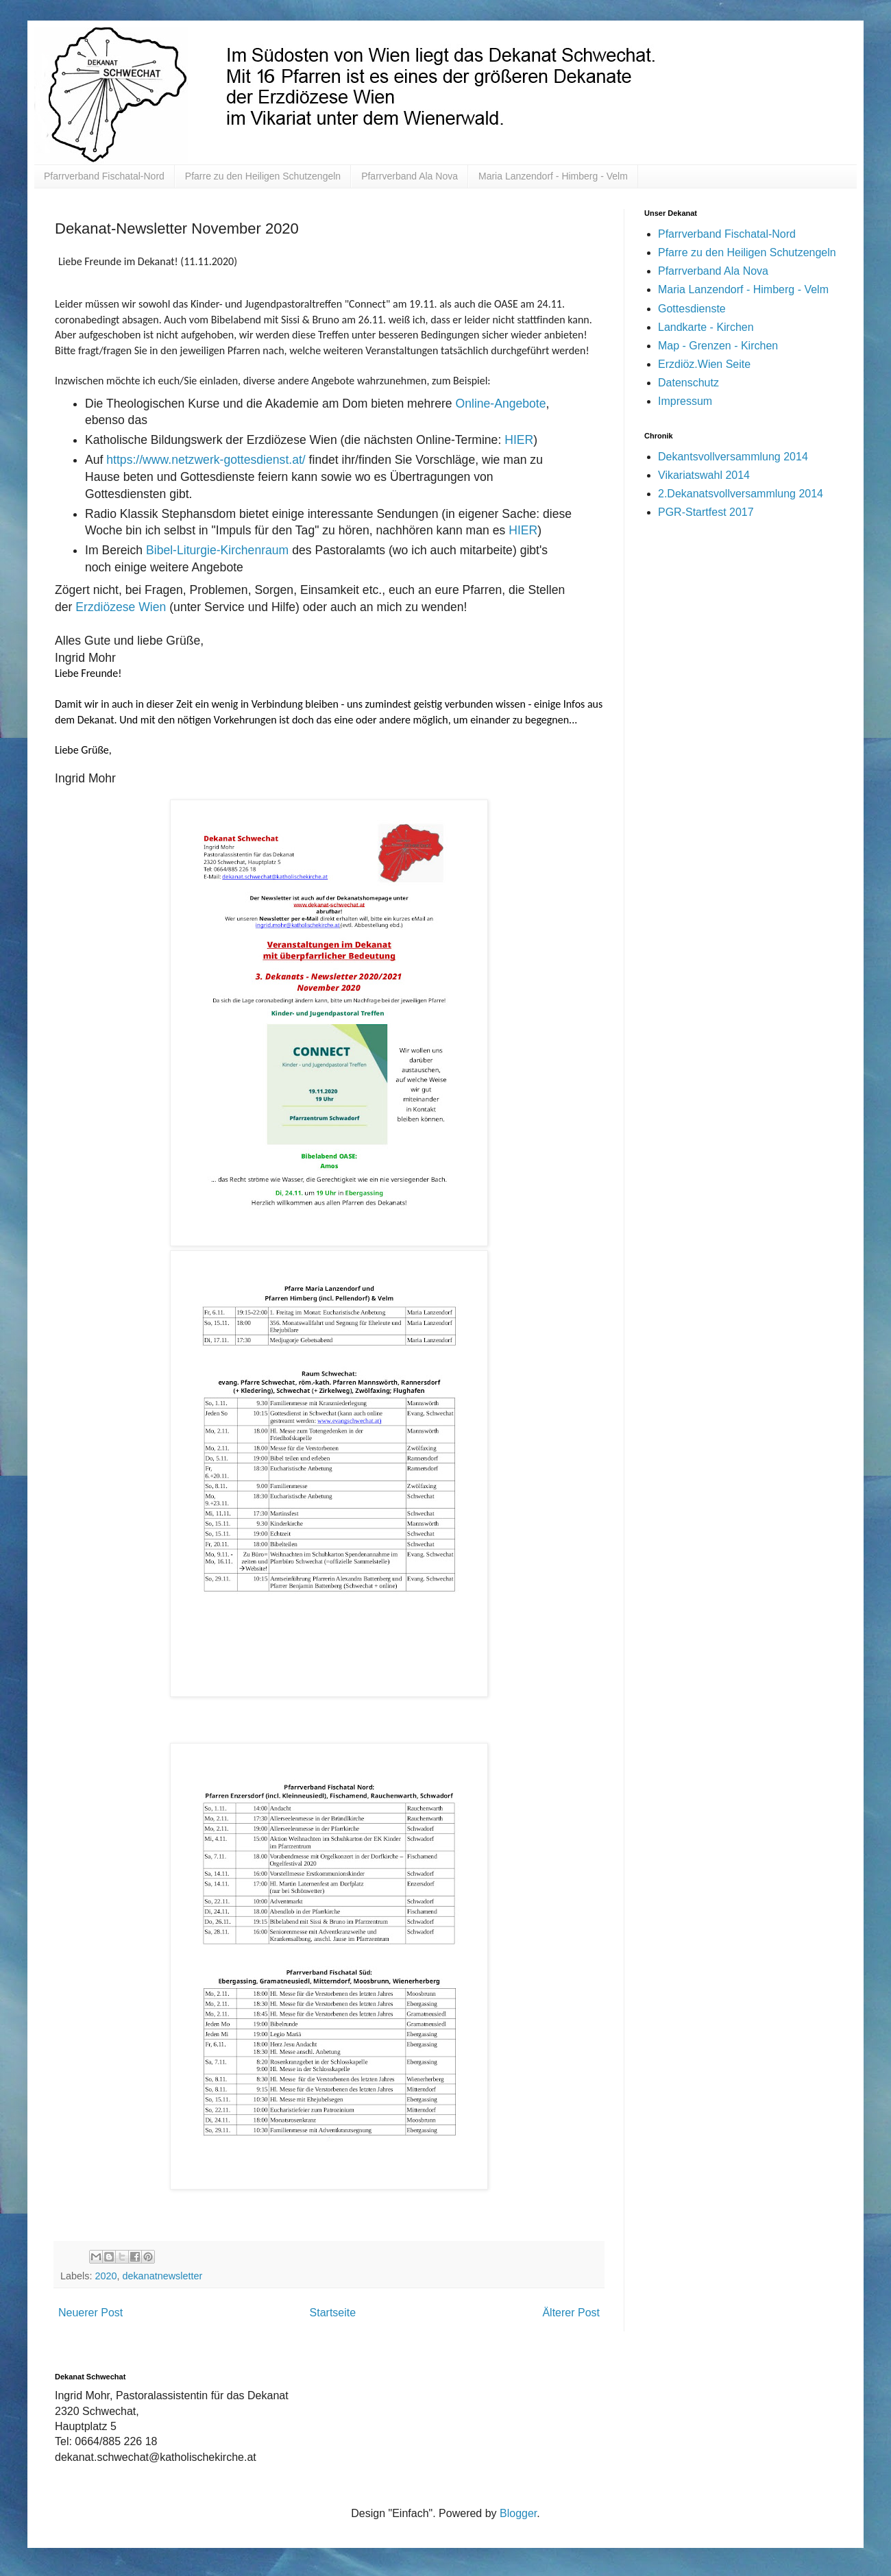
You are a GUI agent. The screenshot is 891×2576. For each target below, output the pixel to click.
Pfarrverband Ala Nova (409, 176)
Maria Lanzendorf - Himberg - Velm (553, 176)
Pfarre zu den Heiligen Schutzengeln (263, 176)
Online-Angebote (501, 403)
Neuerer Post (90, 2312)
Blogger (518, 2513)
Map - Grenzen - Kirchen (718, 345)
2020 (106, 2275)
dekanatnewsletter (162, 2275)
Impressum (685, 401)
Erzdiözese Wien (120, 607)
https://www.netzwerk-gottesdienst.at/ (205, 460)
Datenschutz (688, 382)
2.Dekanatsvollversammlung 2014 (740, 493)
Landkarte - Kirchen (706, 327)
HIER (518, 440)
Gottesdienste (692, 308)
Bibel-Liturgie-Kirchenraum (217, 550)
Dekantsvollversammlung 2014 (733, 456)
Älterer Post (571, 2312)
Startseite (333, 2312)
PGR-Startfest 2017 (706, 512)
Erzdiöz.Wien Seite (704, 364)
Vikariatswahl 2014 (704, 475)
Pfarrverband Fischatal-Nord (104, 176)
